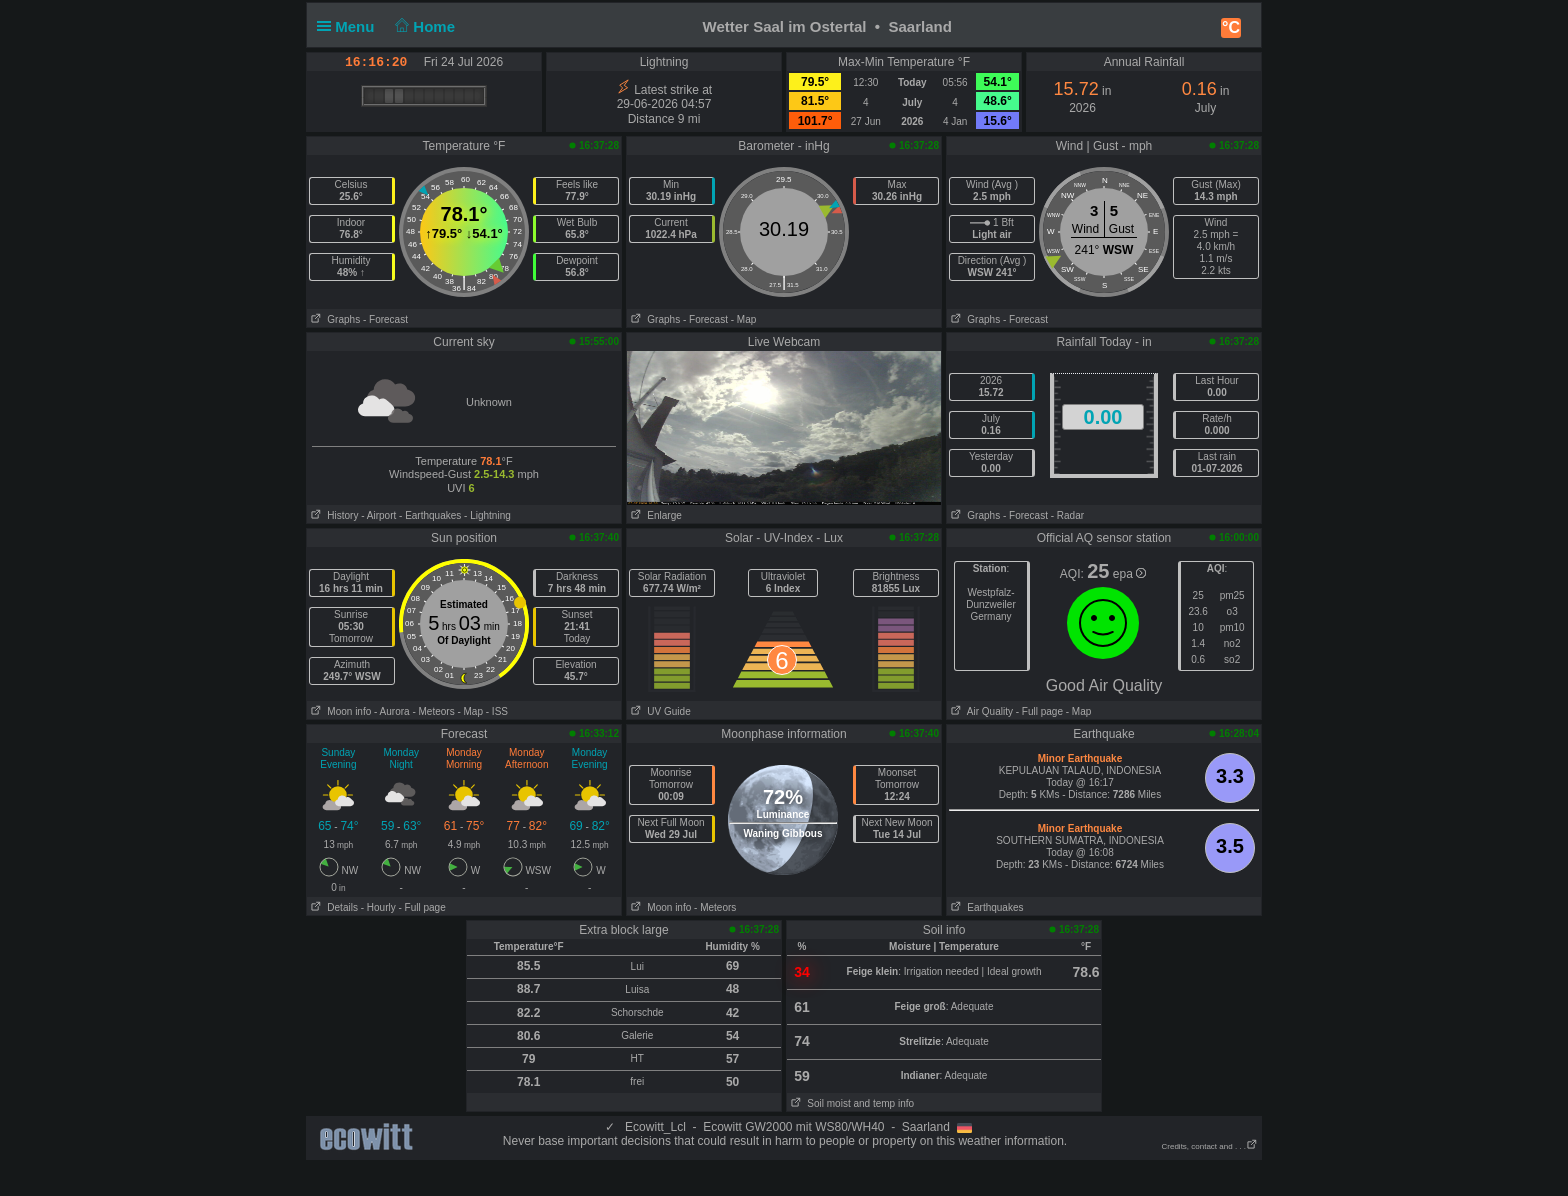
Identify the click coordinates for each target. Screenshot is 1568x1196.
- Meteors (433, 711)
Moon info (339, 711)
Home (423, 26)
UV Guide (659, 711)
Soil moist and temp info (850, 1103)
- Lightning (487, 515)
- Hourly (378, 907)
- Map (744, 319)
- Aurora (392, 711)
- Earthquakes (430, 515)
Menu (350, 26)
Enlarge (654, 515)
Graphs (333, 319)
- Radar (1067, 515)
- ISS (497, 711)
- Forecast (385, 319)
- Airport (378, 515)
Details (332, 907)
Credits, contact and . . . (1210, 1146)
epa (1129, 574)
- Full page (1039, 711)
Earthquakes (985, 907)
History (332, 515)
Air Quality (980, 711)
